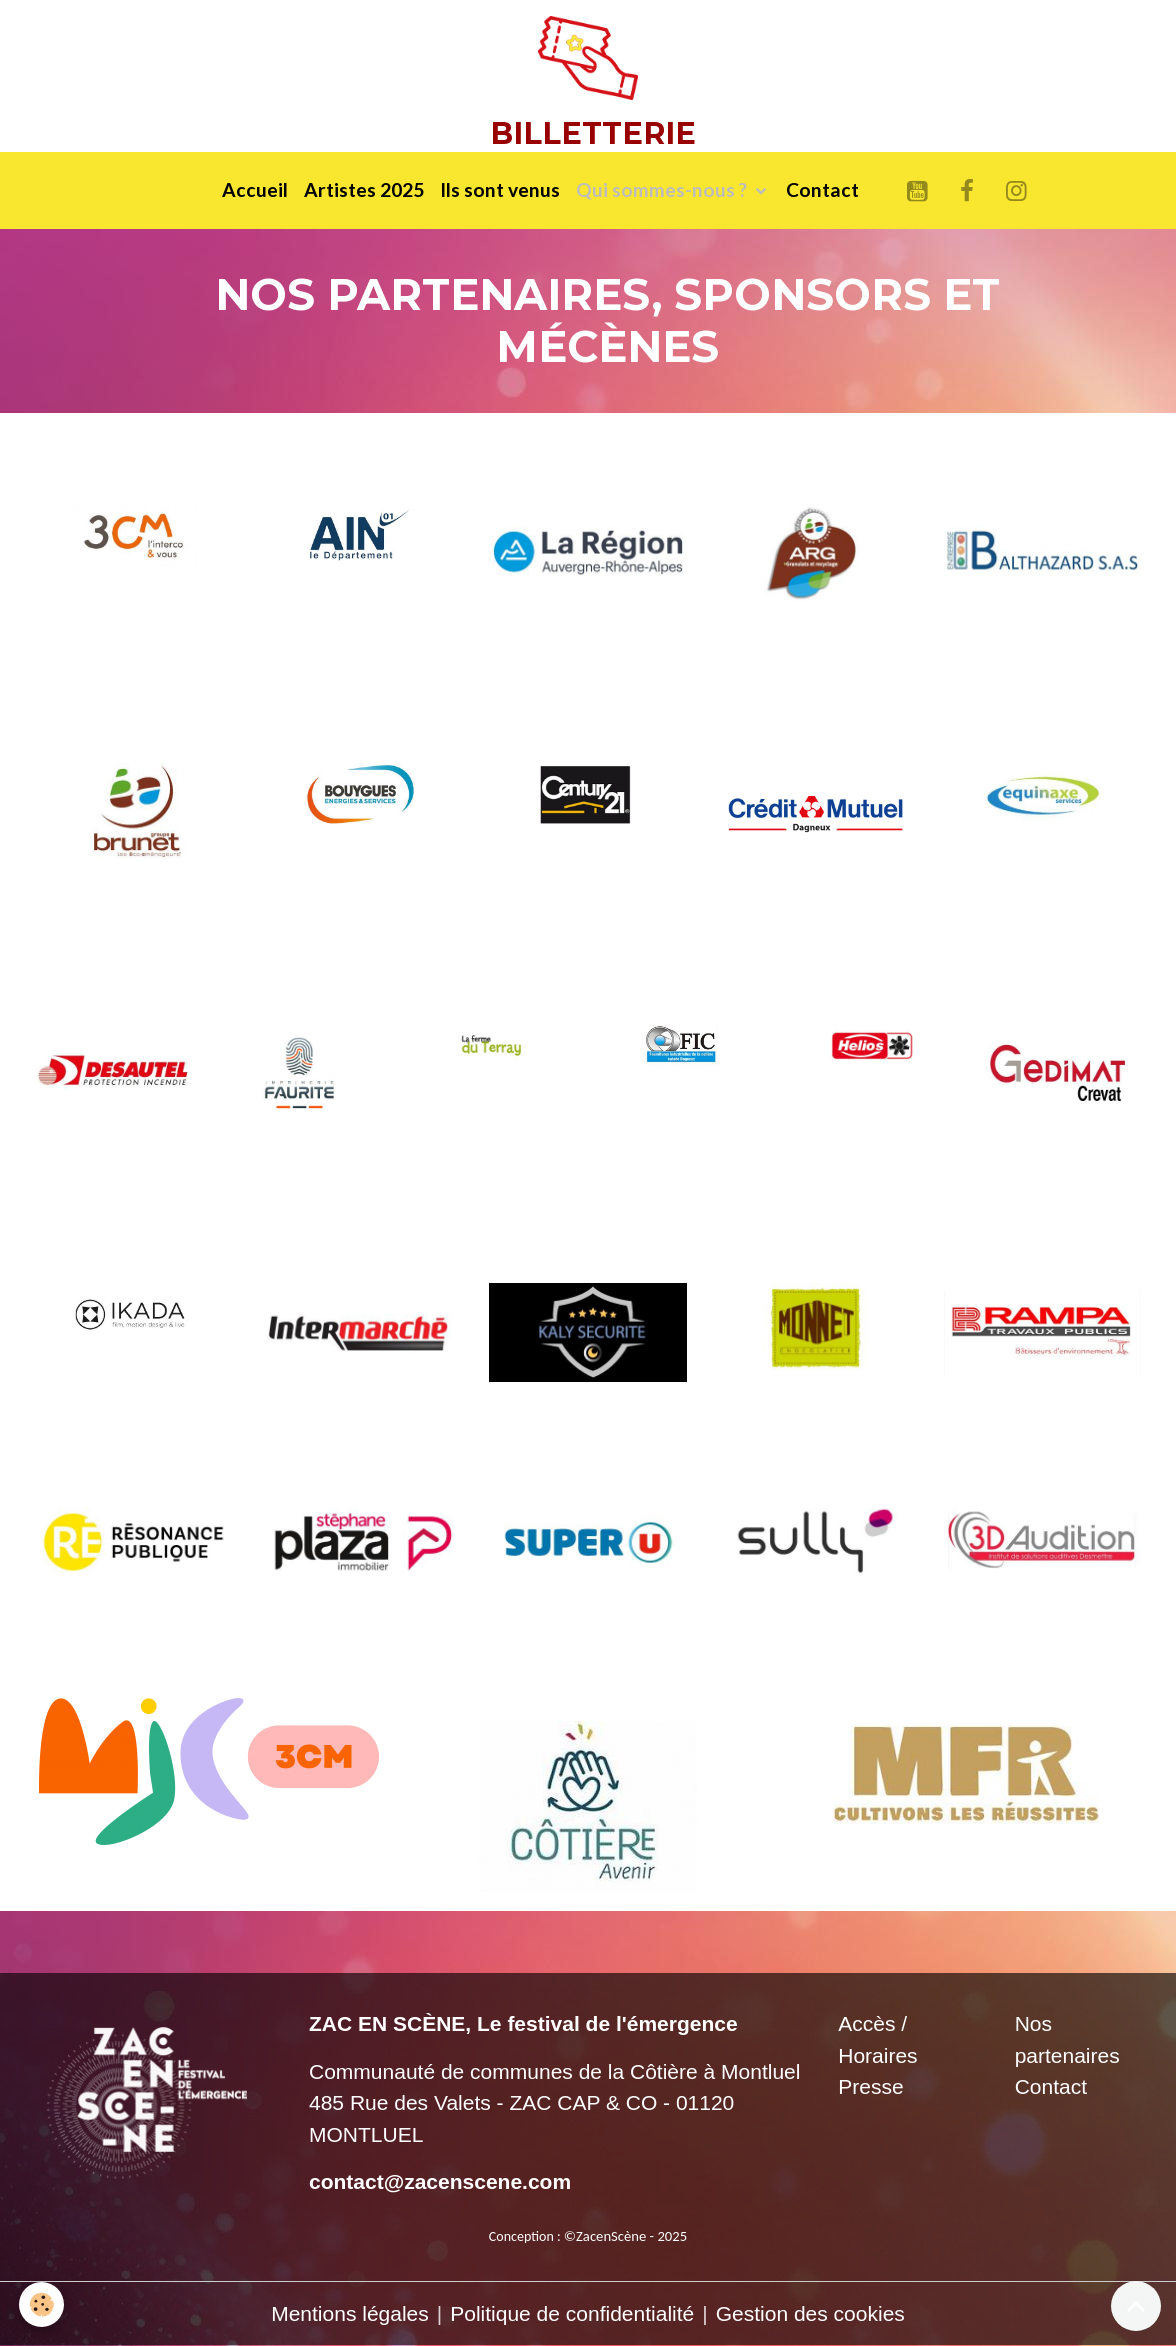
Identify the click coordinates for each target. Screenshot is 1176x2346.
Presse (870, 2086)
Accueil (255, 189)
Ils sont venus (500, 189)
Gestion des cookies (810, 2313)
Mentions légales (350, 2313)
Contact (822, 189)
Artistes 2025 (364, 189)
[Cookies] (42, 2304)
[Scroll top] (1136, 2306)
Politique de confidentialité (572, 2313)
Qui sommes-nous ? (663, 189)
